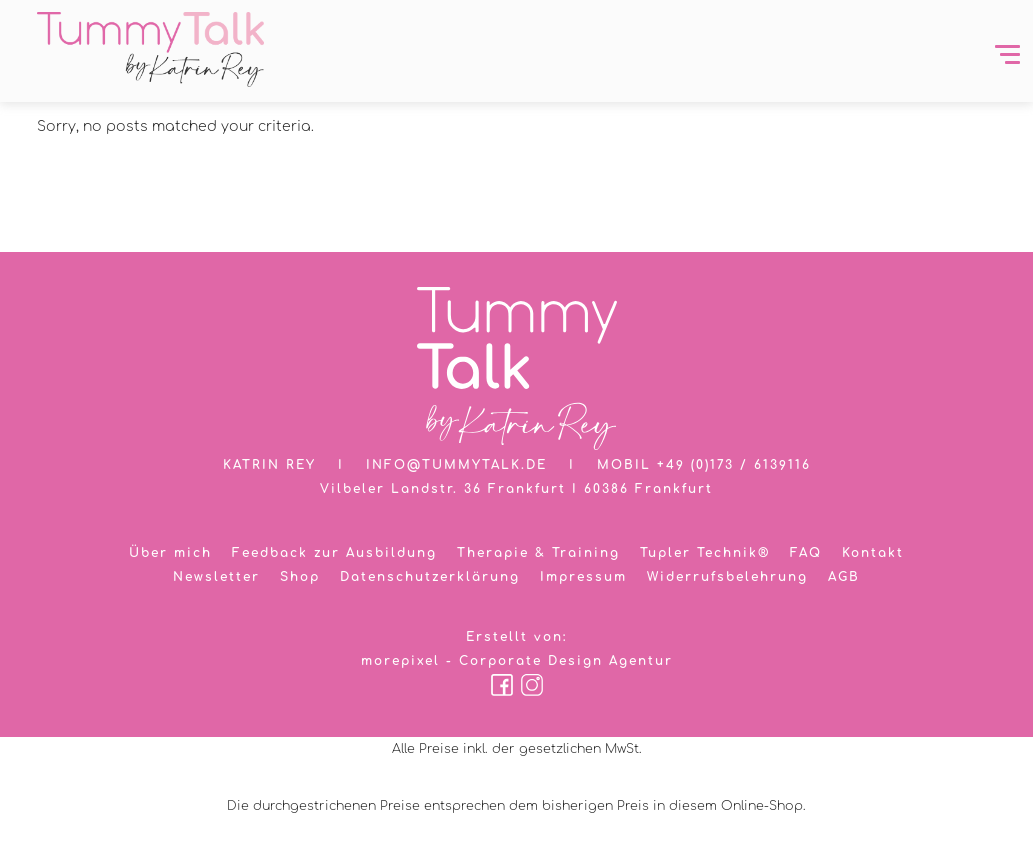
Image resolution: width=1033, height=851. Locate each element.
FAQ (806, 553)
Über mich (170, 553)
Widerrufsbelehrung (727, 577)
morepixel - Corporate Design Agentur (517, 661)
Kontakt (873, 553)
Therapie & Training (538, 553)
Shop (300, 577)
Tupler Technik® (705, 553)
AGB (844, 577)
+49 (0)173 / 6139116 (734, 465)
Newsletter (216, 577)
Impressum (583, 577)
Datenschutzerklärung (430, 577)
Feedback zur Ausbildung (334, 553)
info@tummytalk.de (456, 465)
